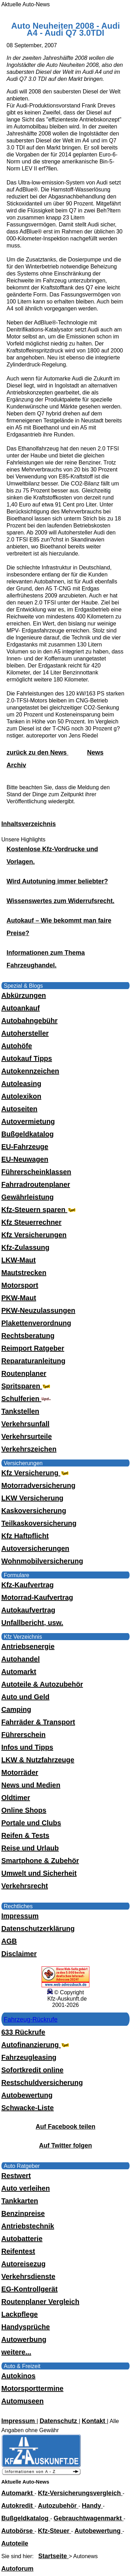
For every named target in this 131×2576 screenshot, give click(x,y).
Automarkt (18, 1671)
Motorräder (19, 1772)
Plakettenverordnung (36, 1323)
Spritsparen (26, 1386)
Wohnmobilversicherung (42, 1561)
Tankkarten (19, 2201)
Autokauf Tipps (26, 1058)
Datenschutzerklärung (38, 1928)
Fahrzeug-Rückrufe (31, 2019)
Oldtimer (15, 1797)
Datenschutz (59, 2420)
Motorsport (19, 1285)
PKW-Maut (18, 1298)
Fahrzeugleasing (29, 2057)
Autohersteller (25, 1033)
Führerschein (23, 1734)
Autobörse (18, 2530)
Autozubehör (58, 2505)
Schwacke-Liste (27, 2108)
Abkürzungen (23, 995)
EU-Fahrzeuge (24, 1146)
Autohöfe (16, 1046)
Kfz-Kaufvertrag (27, 1585)
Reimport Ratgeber (32, 1348)
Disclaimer (19, 1954)
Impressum (20, 1916)
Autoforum (17, 2568)
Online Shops (23, 1810)
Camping (16, 1709)
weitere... (16, 2352)
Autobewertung (27, 2095)
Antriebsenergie (27, 1646)
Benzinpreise (23, 2213)
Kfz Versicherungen (34, 1235)
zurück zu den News (37, 752)
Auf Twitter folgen (65, 2145)
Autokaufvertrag (28, 1610)
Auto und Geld (25, 1697)
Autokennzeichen (30, 1071)
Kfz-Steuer (54, 2530)
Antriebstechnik (27, 2226)
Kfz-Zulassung (25, 1247)
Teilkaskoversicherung (39, 1523)
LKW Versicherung (32, 1498)
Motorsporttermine (32, 2388)
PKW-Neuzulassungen (38, 1310)
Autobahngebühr (29, 1020)
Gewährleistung (27, 1197)
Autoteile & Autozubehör (42, 1684)
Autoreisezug (23, 2264)
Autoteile (14, 2543)
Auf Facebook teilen (65, 2126)
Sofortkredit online (32, 2070)
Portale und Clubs (31, 1823)
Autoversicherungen (35, 1548)
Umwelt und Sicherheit (39, 1873)
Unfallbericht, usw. (32, 1622)
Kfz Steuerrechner (31, 1222)
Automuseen (22, 2401)
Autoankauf (20, 1008)
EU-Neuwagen (24, 1159)
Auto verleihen (25, 2188)
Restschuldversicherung (42, 2082)
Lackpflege (19, 2314)
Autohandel (20, 1659)
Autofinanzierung (36, 2045)
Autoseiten (19, 1109)
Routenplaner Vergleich (40, 2301)
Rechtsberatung (27, 1335)
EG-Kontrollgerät (29, 2289)
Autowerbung (23, 2339)
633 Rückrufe (23, 2032)
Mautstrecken (23, 1272)
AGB (9, 1941)
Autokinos (18, 2376)
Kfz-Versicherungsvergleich (80, 2493)
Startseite (53, 2556)
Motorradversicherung (38, 1485)
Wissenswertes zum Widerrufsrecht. (61, 900)
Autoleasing (21, 1083)
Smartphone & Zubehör (40, 1860)
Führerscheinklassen (36, 1172)
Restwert (16, 2175)
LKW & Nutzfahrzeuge (37, 1760)
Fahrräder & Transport (38, 1722)
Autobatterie (22, 2238)
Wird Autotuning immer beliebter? (57, 881)
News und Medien (30, 1785)
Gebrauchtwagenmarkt (89, 2518)
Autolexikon (21, 1096)
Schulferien (26, 1398)
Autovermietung (28, 1121)
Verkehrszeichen (29, 1449)
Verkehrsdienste (28, 2276)
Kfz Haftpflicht (25, 1536)
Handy (92, 2505)
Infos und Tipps (27, 1747)
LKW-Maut (18, 1260)
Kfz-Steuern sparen (39, 1209)
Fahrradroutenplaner (35, 1184)
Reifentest (18, 2251)
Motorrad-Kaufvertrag (37, 1597)
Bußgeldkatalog (27, 1134)
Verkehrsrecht (24, 1886)
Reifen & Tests (25, 1835)
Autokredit (18, 2505)
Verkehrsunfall (25, 1424)
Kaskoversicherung (33, 1510)
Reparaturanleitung (33, 1361)
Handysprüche (25, 2327)
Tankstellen (20, 1411)
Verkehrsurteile (26, 1436)
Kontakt (94, 2420)
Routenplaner (23, 1373)
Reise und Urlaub (30, 1848)
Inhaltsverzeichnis (28, 823)
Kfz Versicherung (35, 1473)
